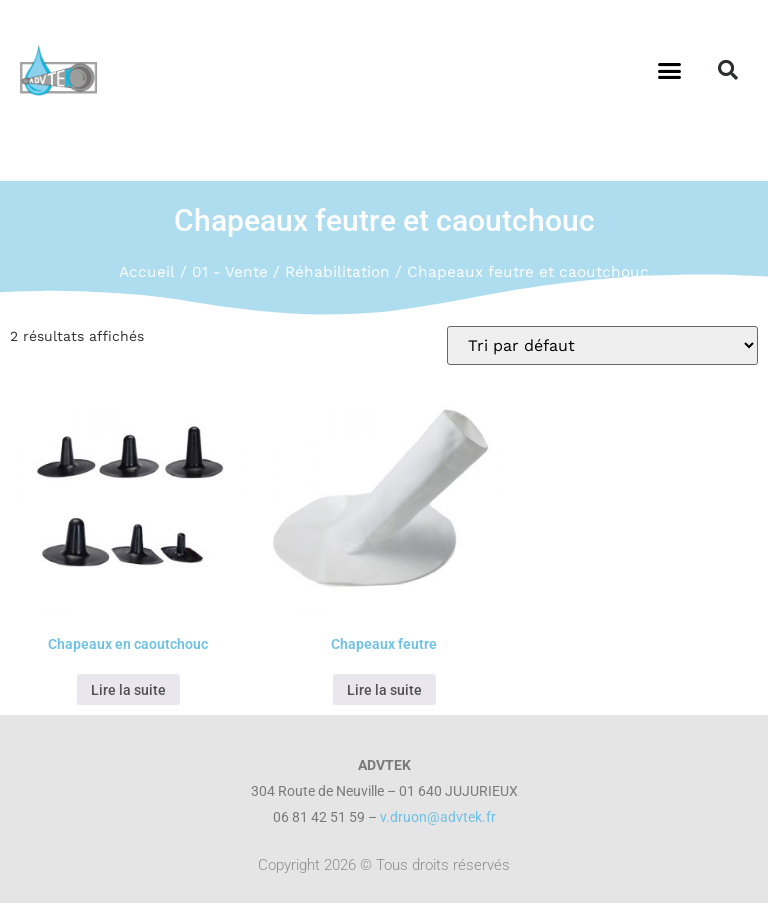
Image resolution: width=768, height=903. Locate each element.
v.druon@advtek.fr (438, 817)
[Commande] (602, 345)
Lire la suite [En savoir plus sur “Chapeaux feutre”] (384, 690)
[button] (669, 70)
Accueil (147, 272)
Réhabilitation (337, 272)
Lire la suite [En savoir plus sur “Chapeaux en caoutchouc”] (128, 690)
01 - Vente (230, 272)
